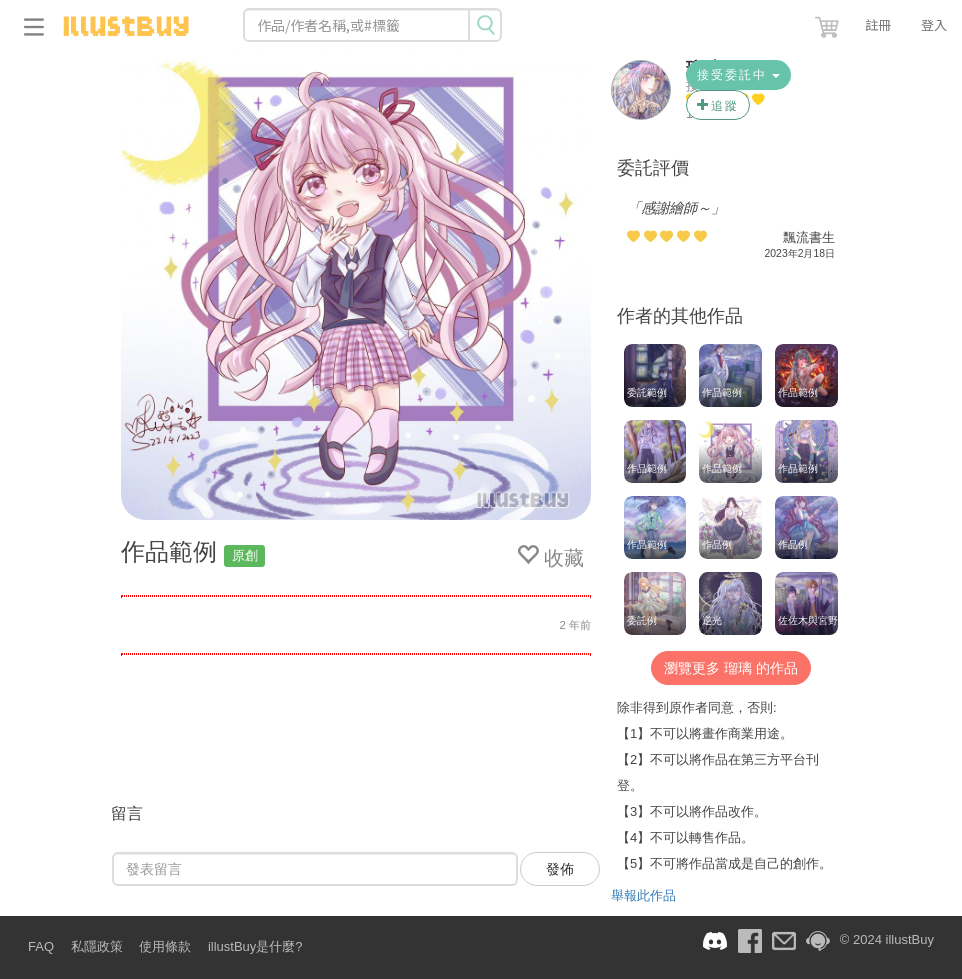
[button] (829, 23)
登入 (934, 24)
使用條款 (165, 946)
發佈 (560, 869)
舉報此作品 (643, 895)
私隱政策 (97, 946)
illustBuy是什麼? (255, 946)
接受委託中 (738, 75)
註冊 (878, 24)
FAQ (41, 946)
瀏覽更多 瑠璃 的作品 (731, 668)
